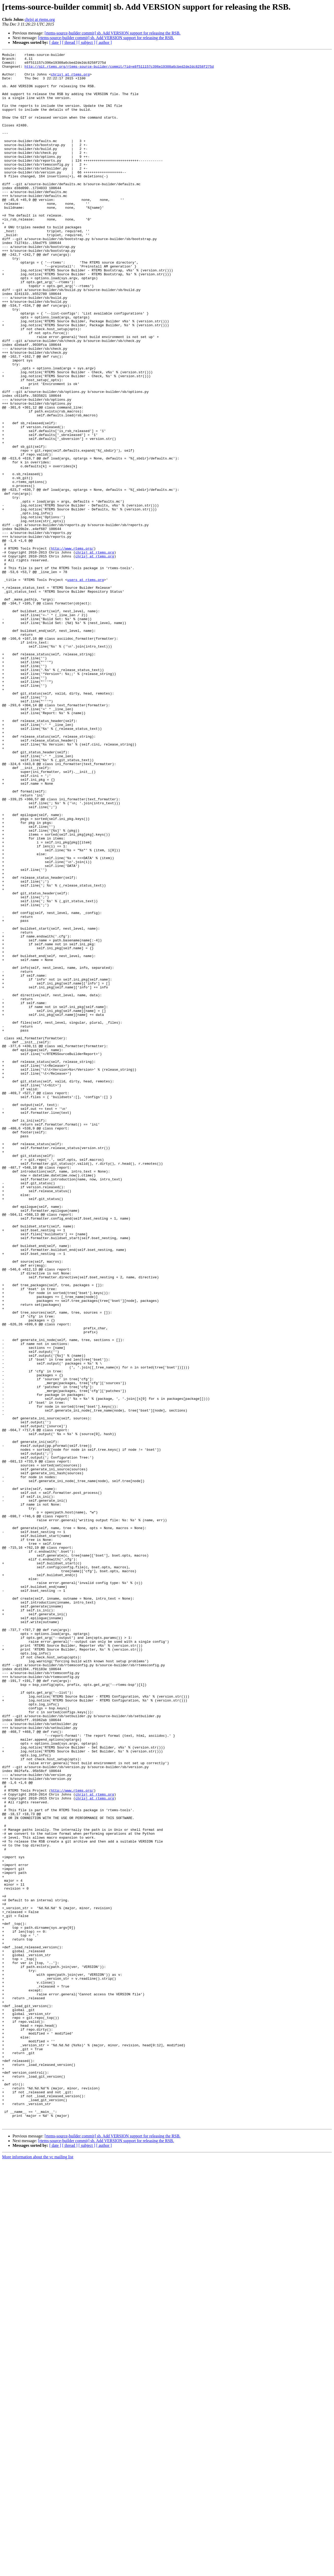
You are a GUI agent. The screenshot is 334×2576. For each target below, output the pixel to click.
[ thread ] (69, 42)
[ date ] (55, 42)
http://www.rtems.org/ (72, 647)
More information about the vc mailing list (37, 2571)
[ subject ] (87, 42)
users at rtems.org (85, 685)
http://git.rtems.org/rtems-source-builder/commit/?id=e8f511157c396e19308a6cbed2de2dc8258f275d (119, 69)
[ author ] (104, 42)
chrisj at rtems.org (40, 19)
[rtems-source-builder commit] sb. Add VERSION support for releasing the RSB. (113, 33)
